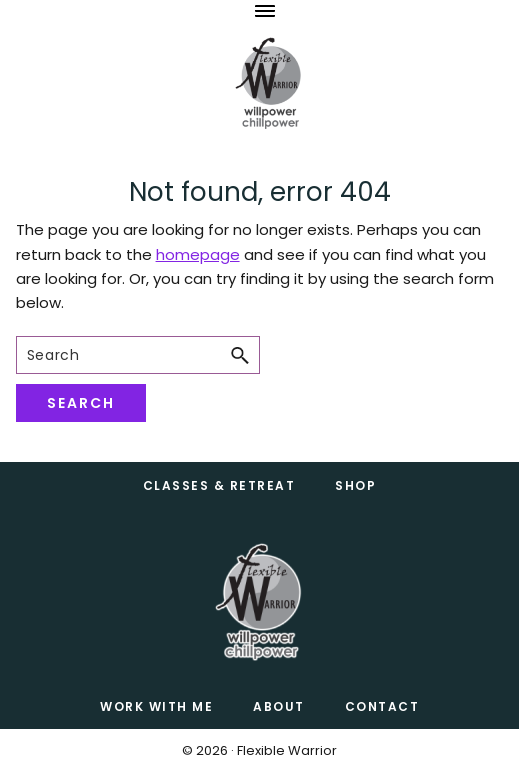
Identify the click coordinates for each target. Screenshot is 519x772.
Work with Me (156, 706)
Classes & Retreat (219, 485)
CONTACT (382, 706)
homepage (198, 254)
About (279, 706)
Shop (355, 485)
